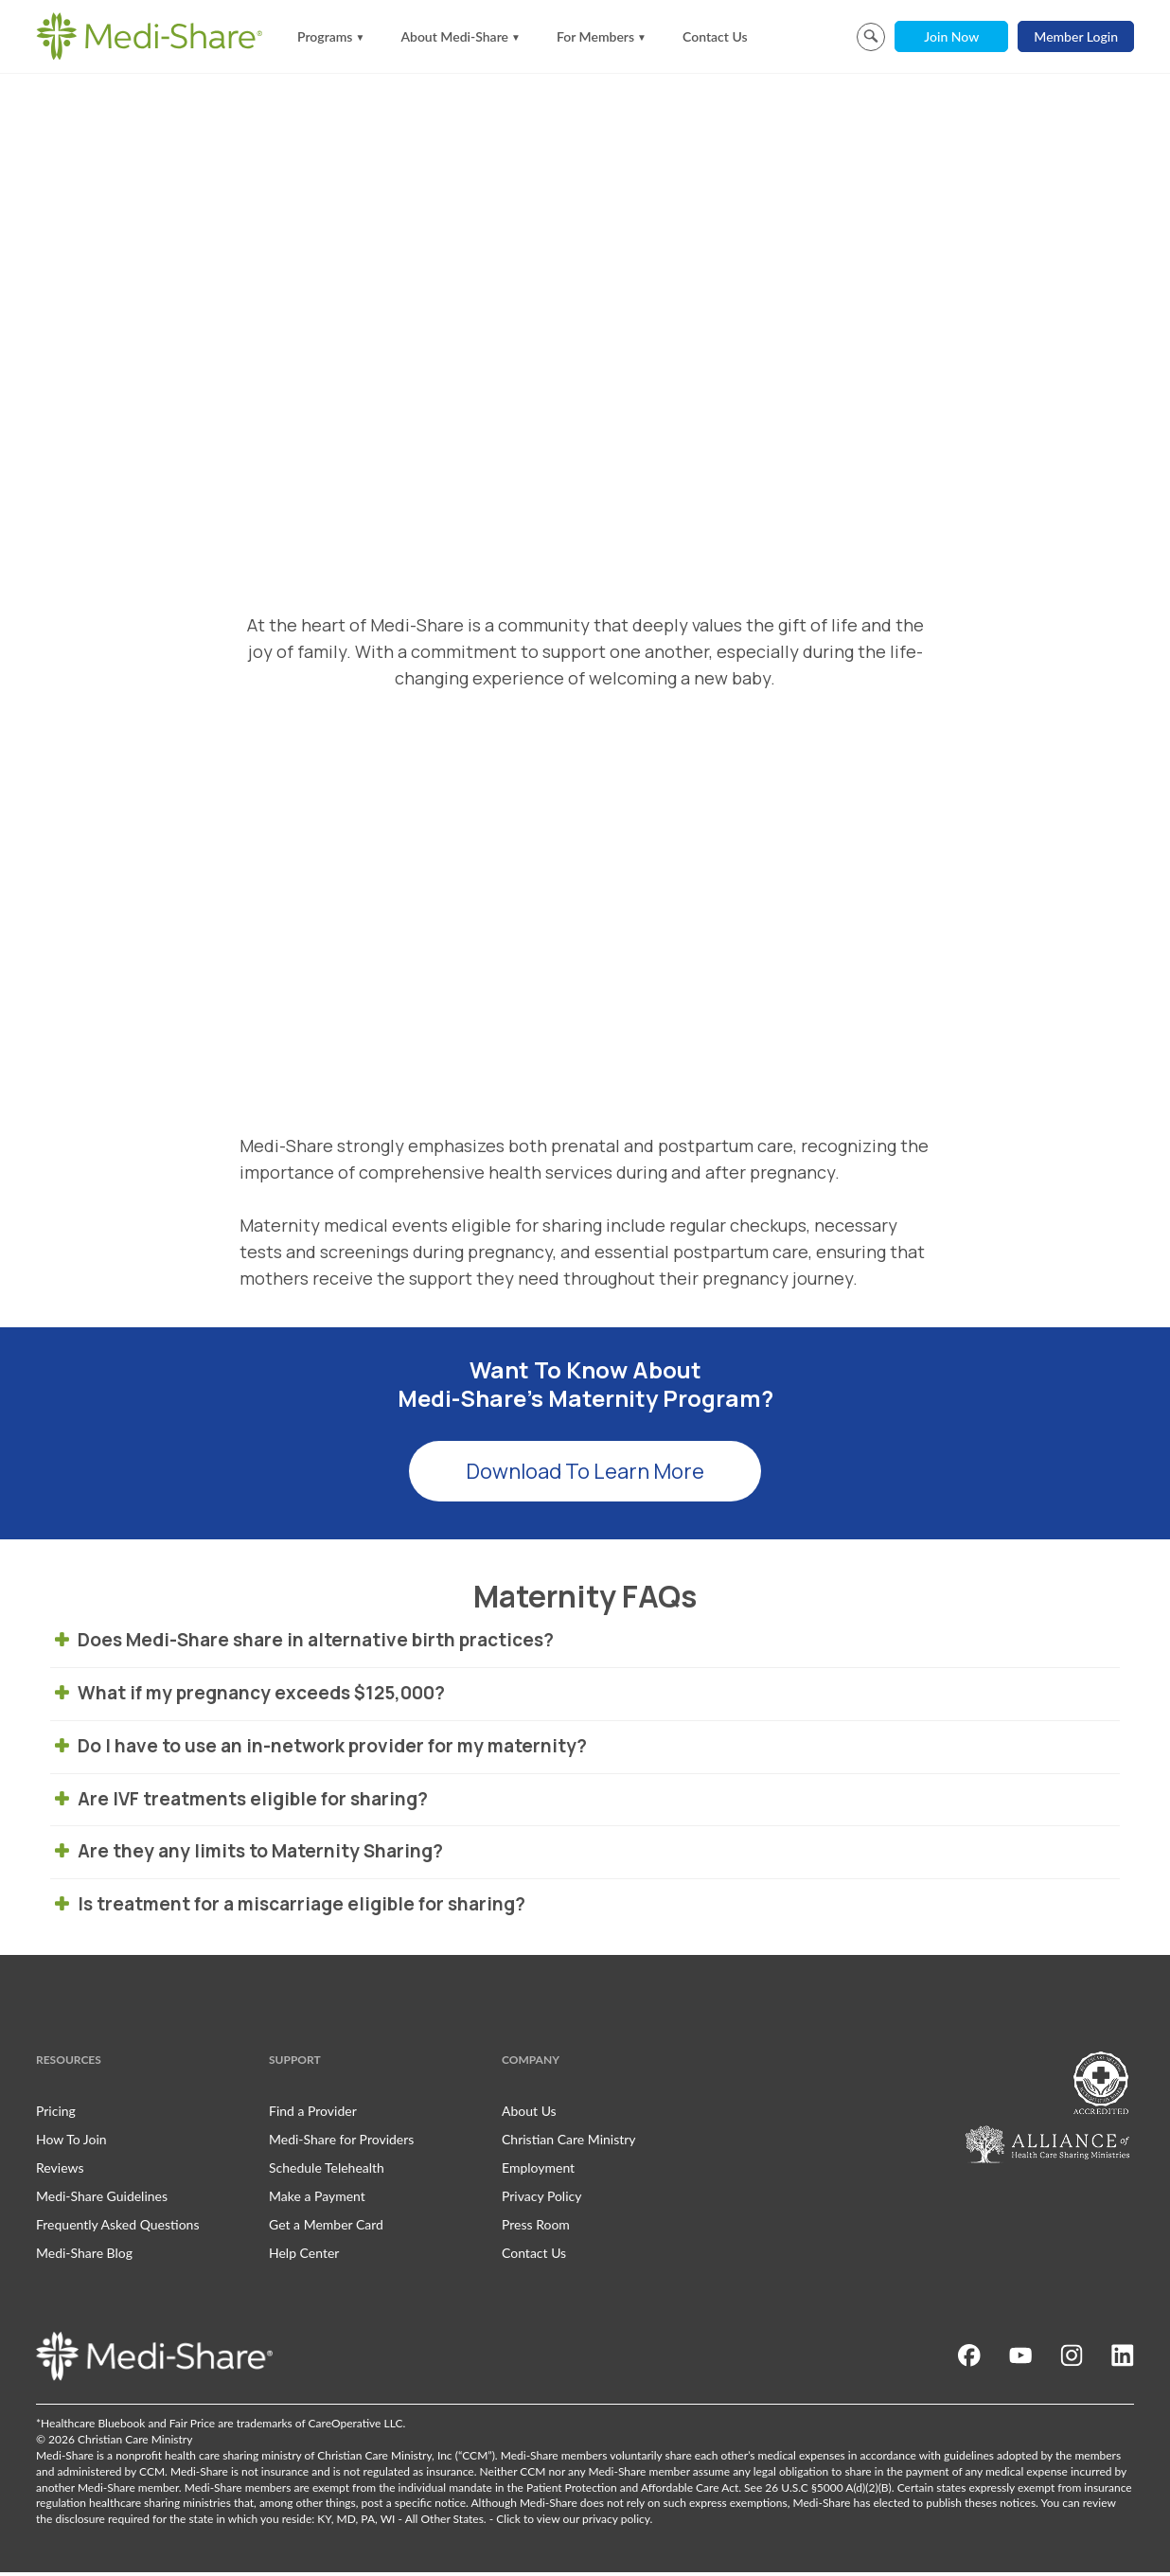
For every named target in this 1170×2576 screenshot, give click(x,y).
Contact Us (715, 36)
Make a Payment (317, 2200)
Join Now (951, 36)
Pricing (56, 2114)
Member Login (1076, 36)
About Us (529, 2114)
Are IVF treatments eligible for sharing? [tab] (241, 1802)
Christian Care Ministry (569, 2143)
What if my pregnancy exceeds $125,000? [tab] (250, 1696)
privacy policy (615, 2522)
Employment (538, 2171)
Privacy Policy (541, 2200)
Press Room (536, 2228)
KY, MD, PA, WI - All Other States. (401, 2522)
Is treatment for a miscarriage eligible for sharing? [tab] (290, 1907)
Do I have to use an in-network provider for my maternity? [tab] (321, 1749)
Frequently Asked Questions (117, 2228)
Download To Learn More (585, 1476)
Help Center (304, 2257)
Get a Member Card (326, 2228)
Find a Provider (313, 2114)
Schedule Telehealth (326, 2171)
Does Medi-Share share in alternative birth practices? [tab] (306, 1644)
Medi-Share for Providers (341, 2143)
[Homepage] (149, 36)
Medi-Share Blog (84, 2257)
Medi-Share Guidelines (102, 2200)
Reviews (59, 2171)
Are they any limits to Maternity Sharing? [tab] (249, 1855)
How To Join (71, 2143)
